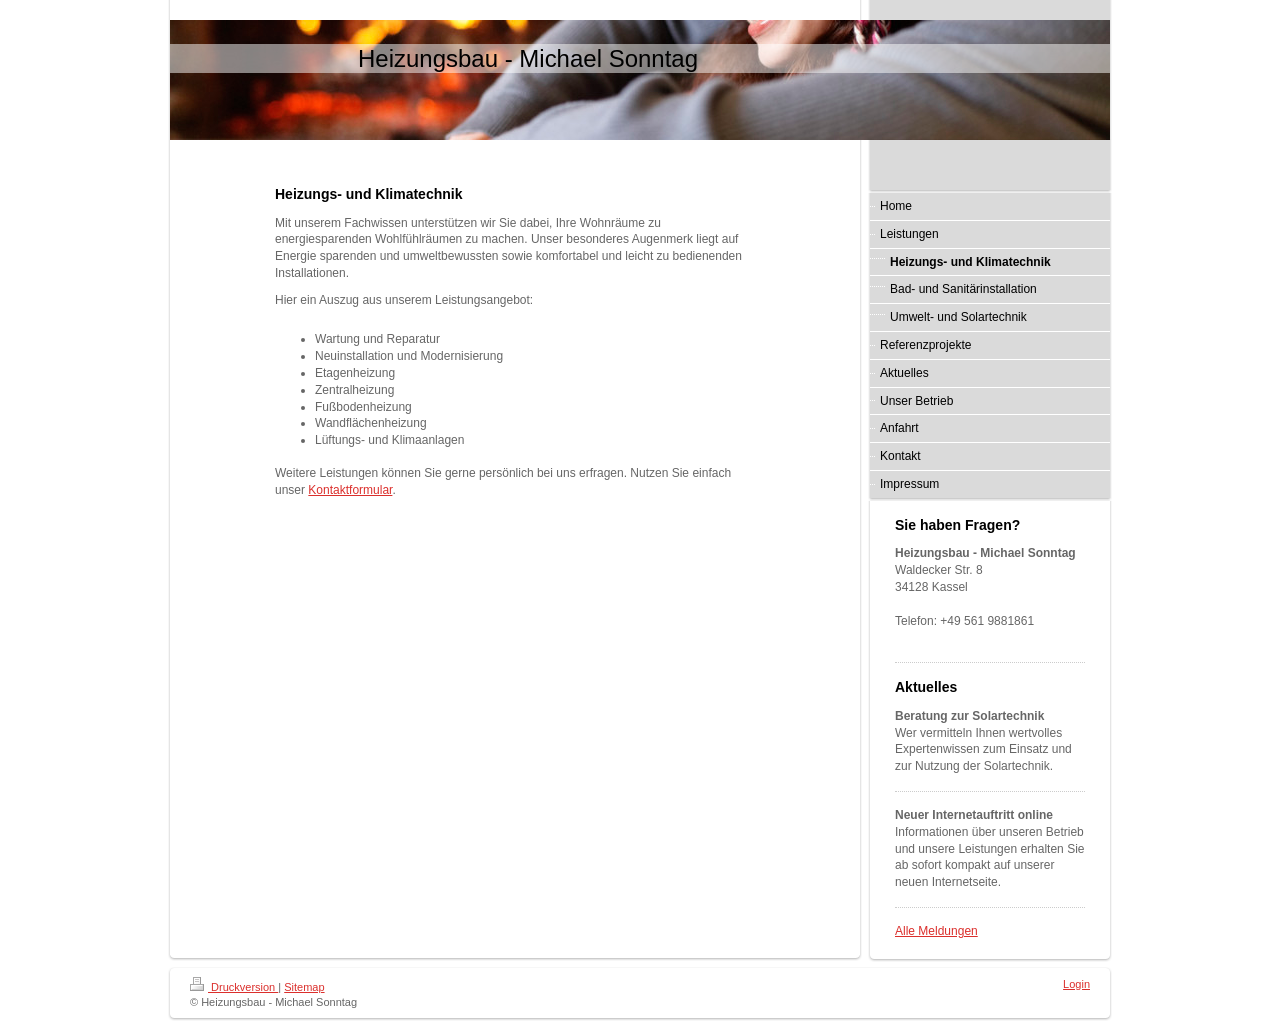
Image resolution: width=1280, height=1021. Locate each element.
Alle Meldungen (936, 931)
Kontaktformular (350, 490)
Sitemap (304, 987)
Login (1076, 984)
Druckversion (234, 987)
